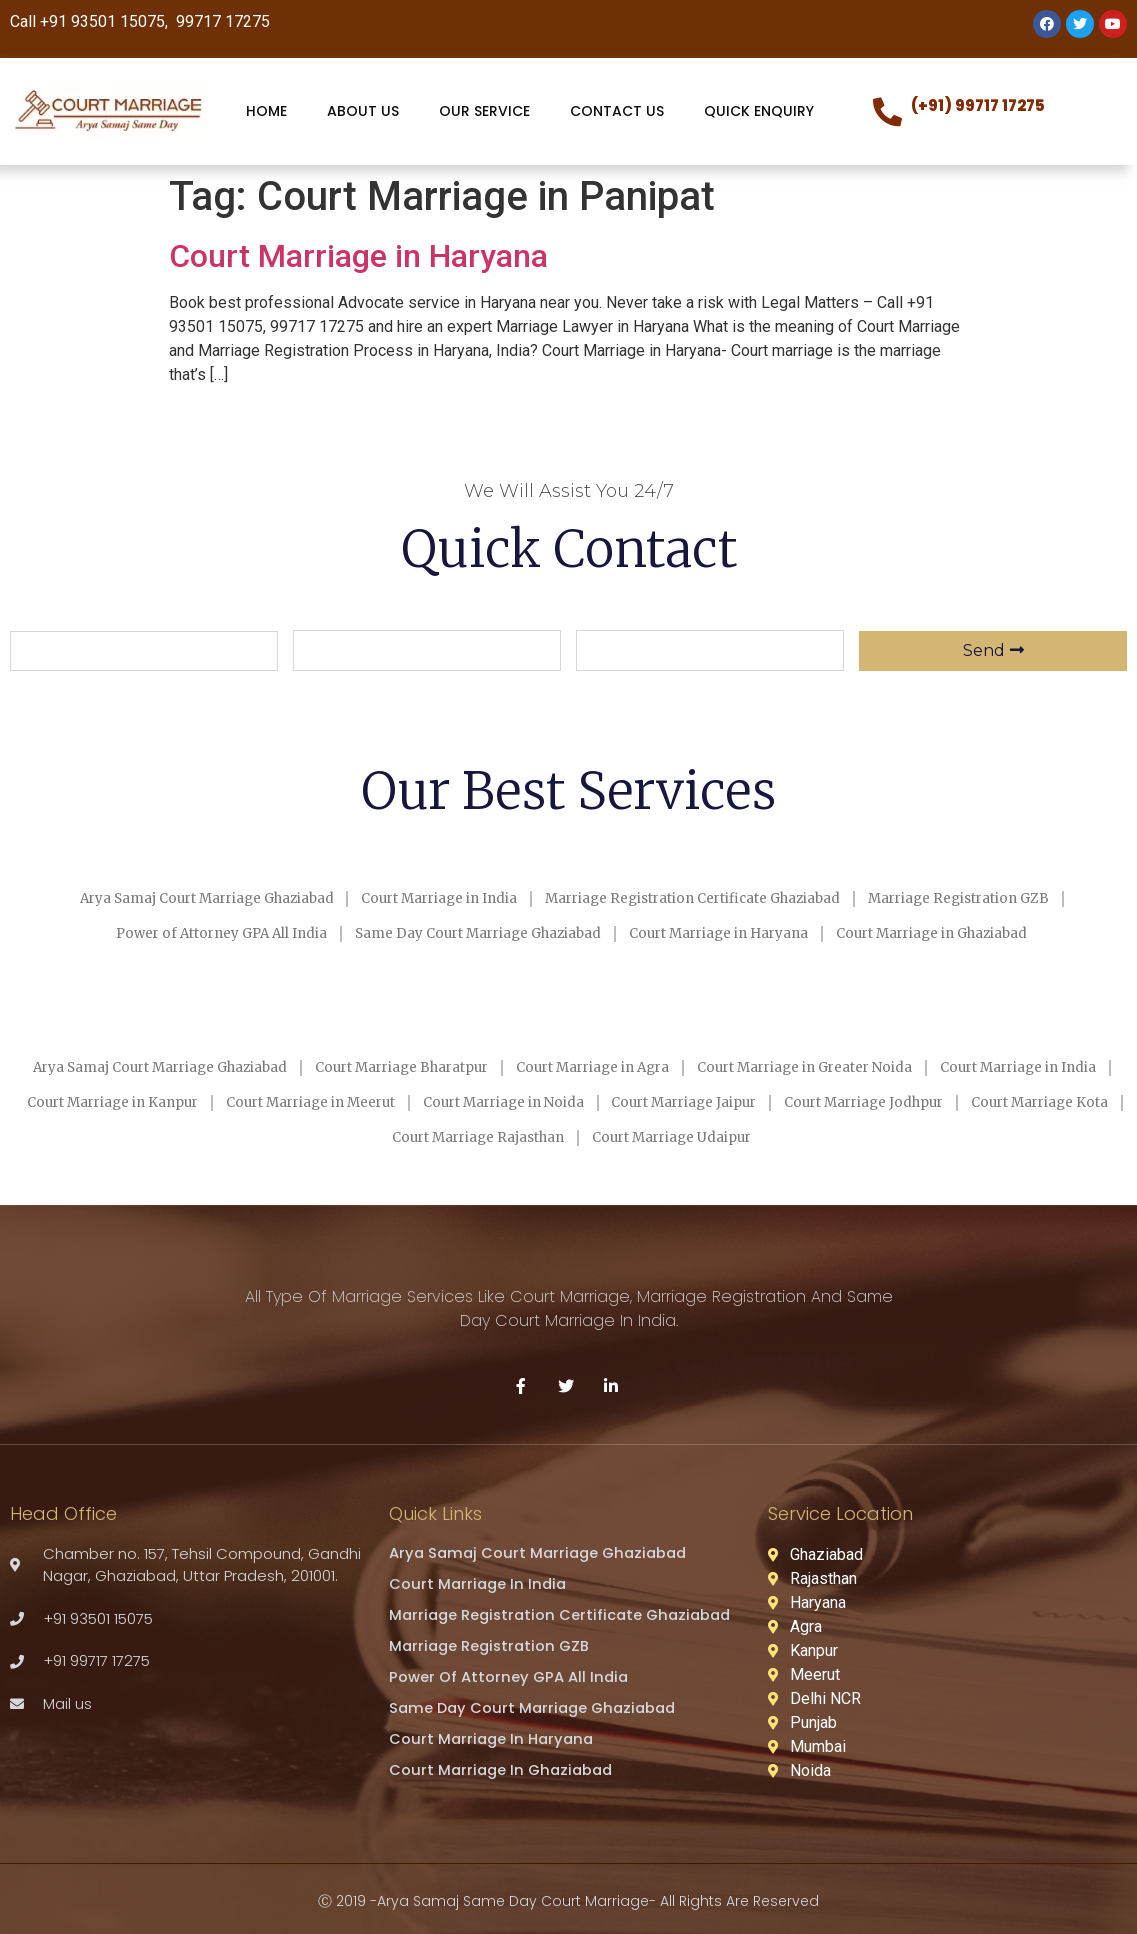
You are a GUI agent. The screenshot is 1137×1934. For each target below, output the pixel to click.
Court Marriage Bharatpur (482, 1067)
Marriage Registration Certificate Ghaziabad (703, 899)
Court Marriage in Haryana (358, 256)
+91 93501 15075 (102, 21)
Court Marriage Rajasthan (665, 1135)
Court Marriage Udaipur (878, 1135)
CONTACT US (617, 111)
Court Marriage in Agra (694, 1067)
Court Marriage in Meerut (579, 1101)
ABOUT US (363, 111)
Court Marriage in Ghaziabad (965, 933)
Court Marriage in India (428, 899)
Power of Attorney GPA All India (191, 933)
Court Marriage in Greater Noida (927, 1067)
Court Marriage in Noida (792, 1101)
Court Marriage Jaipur (992, 1101)
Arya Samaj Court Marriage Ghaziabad (174, 899)
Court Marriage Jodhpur (270, 1135)
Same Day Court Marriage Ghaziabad (469, 933)
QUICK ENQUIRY (759, 111)
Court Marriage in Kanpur (360, 1101)
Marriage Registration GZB (990, 899)
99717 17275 (221, 21)
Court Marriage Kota (465, 1135)
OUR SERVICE (484, 111)
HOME (266, 111)
